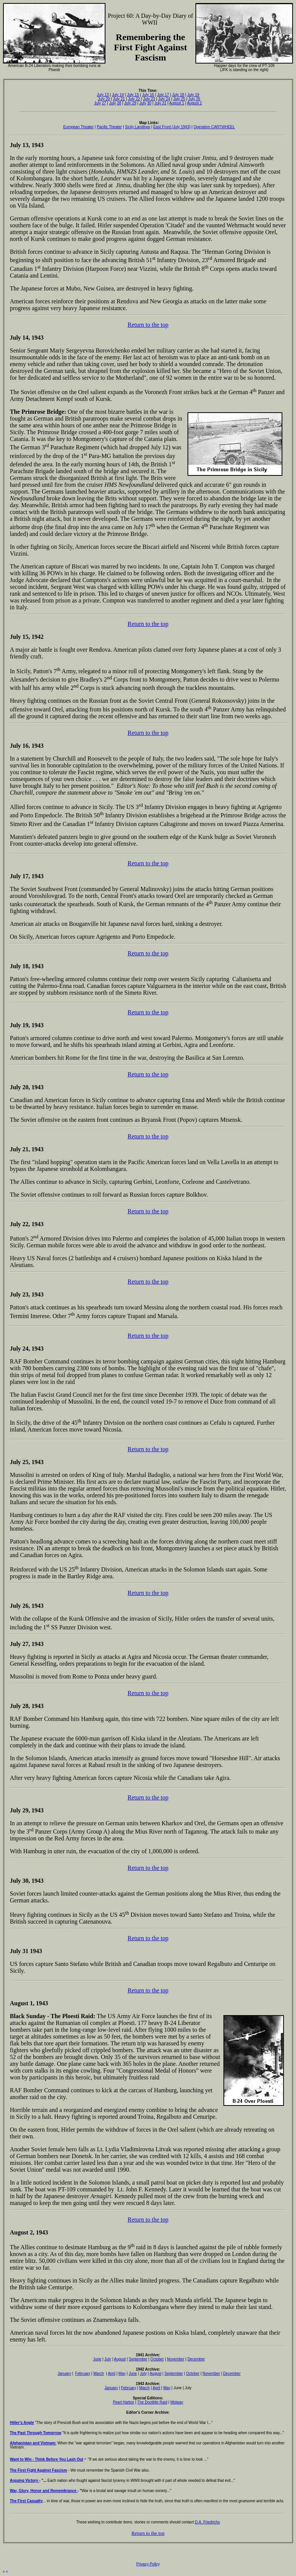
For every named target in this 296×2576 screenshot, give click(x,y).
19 (196, 95)
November (175, 2359)
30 (149, 103)
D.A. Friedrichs (207, 2522)
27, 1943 (32, 1644)
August (120, 2359)
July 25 (179, 99)
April (111, 2373)
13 (24, 145)
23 (152, 99)
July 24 (164, 99)
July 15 (133, 95)
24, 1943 (32, 1348)
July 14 (118, 95)
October (157, 2359)
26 (197, 99)
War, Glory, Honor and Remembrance (43, 2491)
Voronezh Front (164, 392)
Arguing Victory (24, 2480)
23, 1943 (32, 1294)
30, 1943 (32, 1880)
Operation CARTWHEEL (214, 127)
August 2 (194, 103)
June (97, 2359)
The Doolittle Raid (152, 2402)
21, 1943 (32, 1149)
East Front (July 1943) (171, 127)
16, (26, 745)
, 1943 (40, 2003)
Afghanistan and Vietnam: (33, 2443)
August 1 (176, 103)
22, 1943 (32, 1224)
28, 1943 (32, 1706)
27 (104, 103)
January (64, 2373)
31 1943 (31, 1951)
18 (181, 95)
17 (166, 95)
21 (122, 99)
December (196, 2359)
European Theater (78, 127)
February (82, 2373)
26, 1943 (32, 1605)
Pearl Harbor (123, 2402)
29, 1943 (32, 1810)
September (138, 2359)
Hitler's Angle (22, 2423)
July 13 (103, 95)
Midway (176, 2402)
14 (24, 337)
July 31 (160, 103)
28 (119, 103)
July (160, 95)
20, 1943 (32, 1087)
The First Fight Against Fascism (38, 2470)
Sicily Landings (137, 127)
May (122, 2373)
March (98, 2373)
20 (107, 99)
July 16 (148, 95)
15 (24, 637)
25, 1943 (32, 1462)
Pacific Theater (109, 127)
